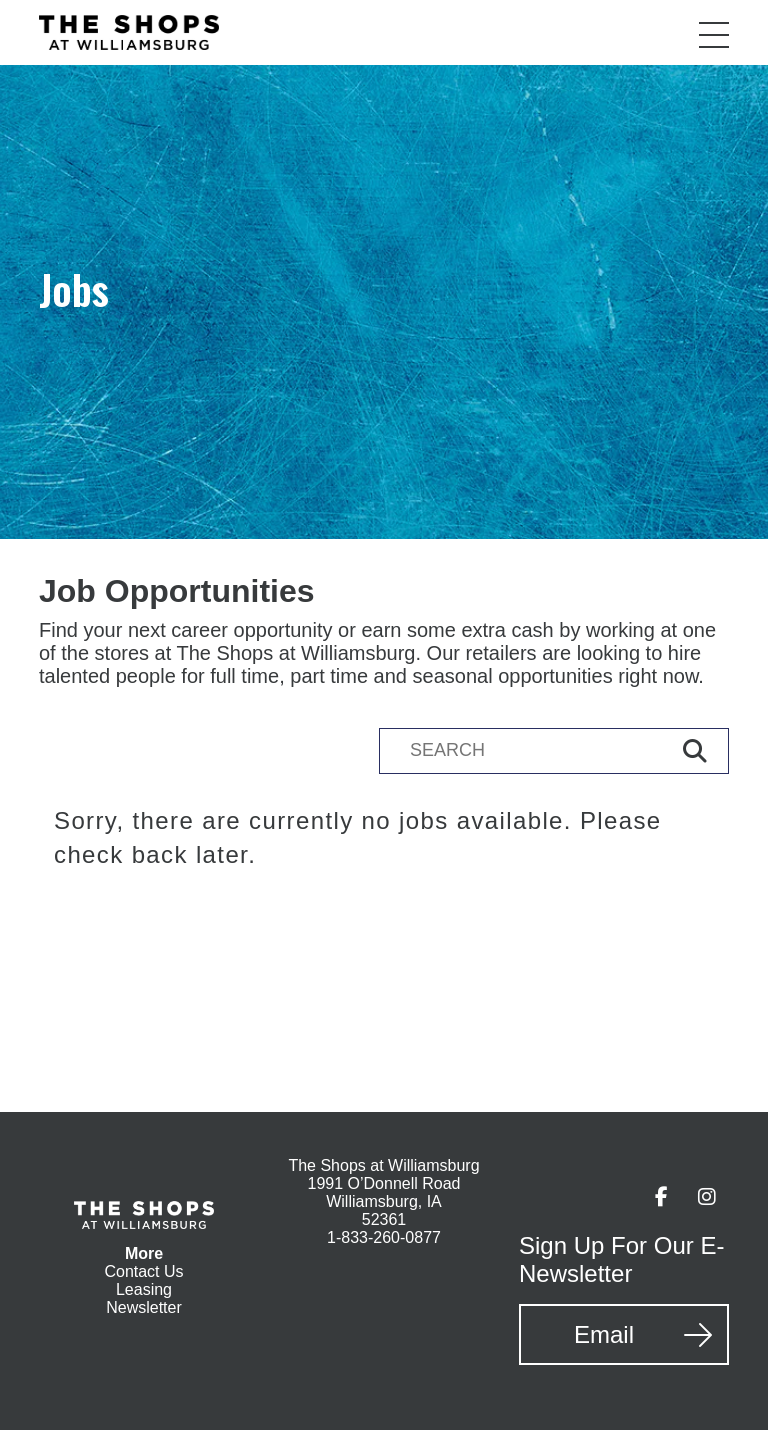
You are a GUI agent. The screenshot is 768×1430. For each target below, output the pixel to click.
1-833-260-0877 (384, 1237)
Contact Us (143, 1271)
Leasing (144, 1289)
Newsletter (144, 1307)
